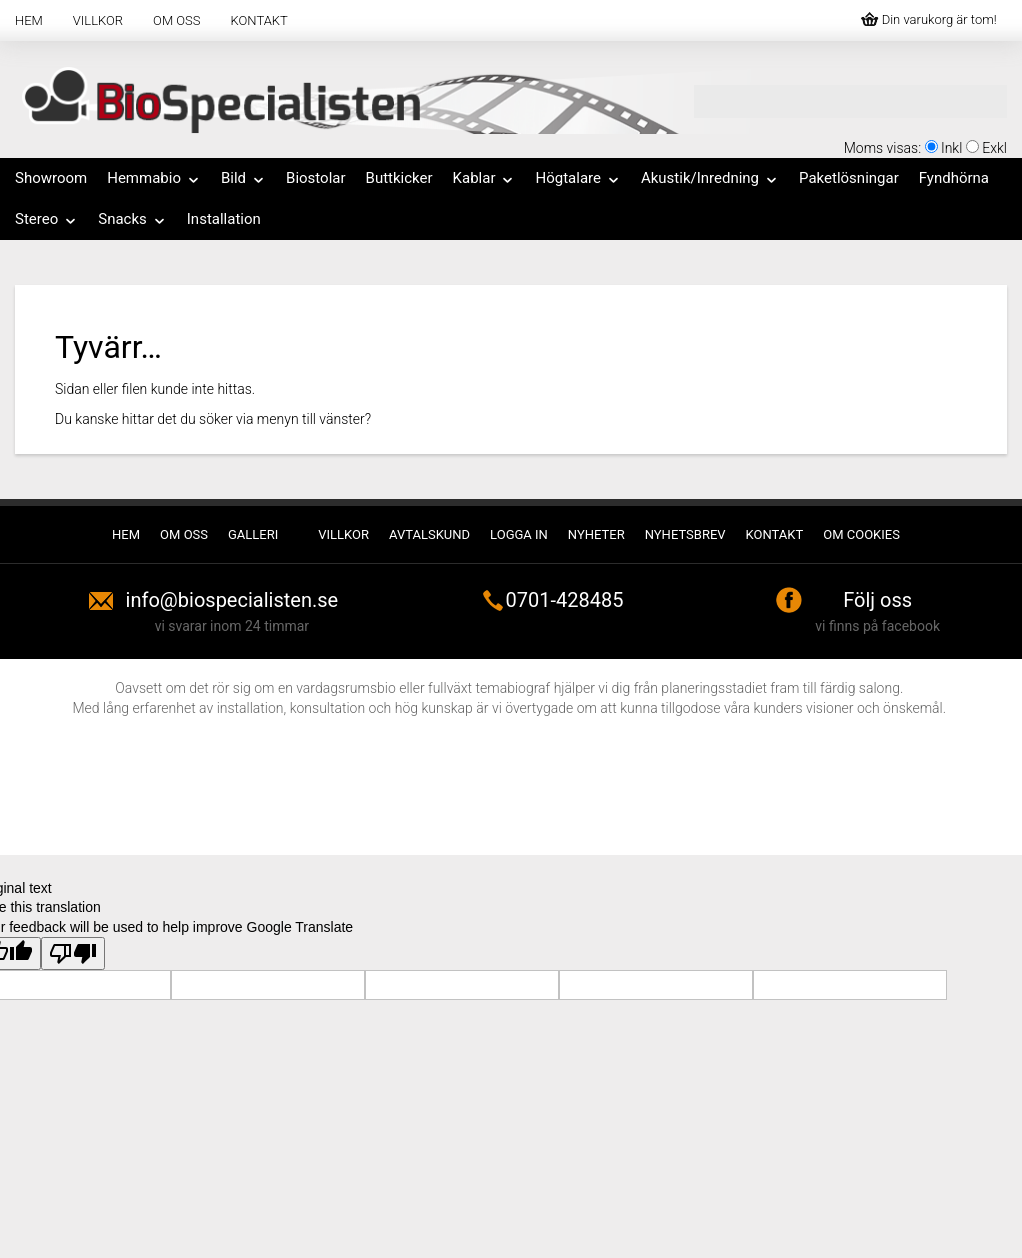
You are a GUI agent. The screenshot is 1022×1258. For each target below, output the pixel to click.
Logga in (519, 534)
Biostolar (316, 178)
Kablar (484, 178)
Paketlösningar (849, 178)
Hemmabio (154, 178)
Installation (224, 219)
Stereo (46, 219)
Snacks (132, 219)
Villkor (98, 20)
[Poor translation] (73, 953)
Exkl (994, 148)
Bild (243, 178)
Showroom (51, 178)
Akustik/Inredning (710, 178)
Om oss (176, 20)
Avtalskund (429, 534)
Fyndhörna (954, 178)
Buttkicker (399, 178)
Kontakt (259, 20)
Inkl (951, 148)
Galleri (253, 534)
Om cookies (861, 534)
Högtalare (577, 178)
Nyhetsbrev (685, 534)
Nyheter (596, 534)
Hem (29, 20)
